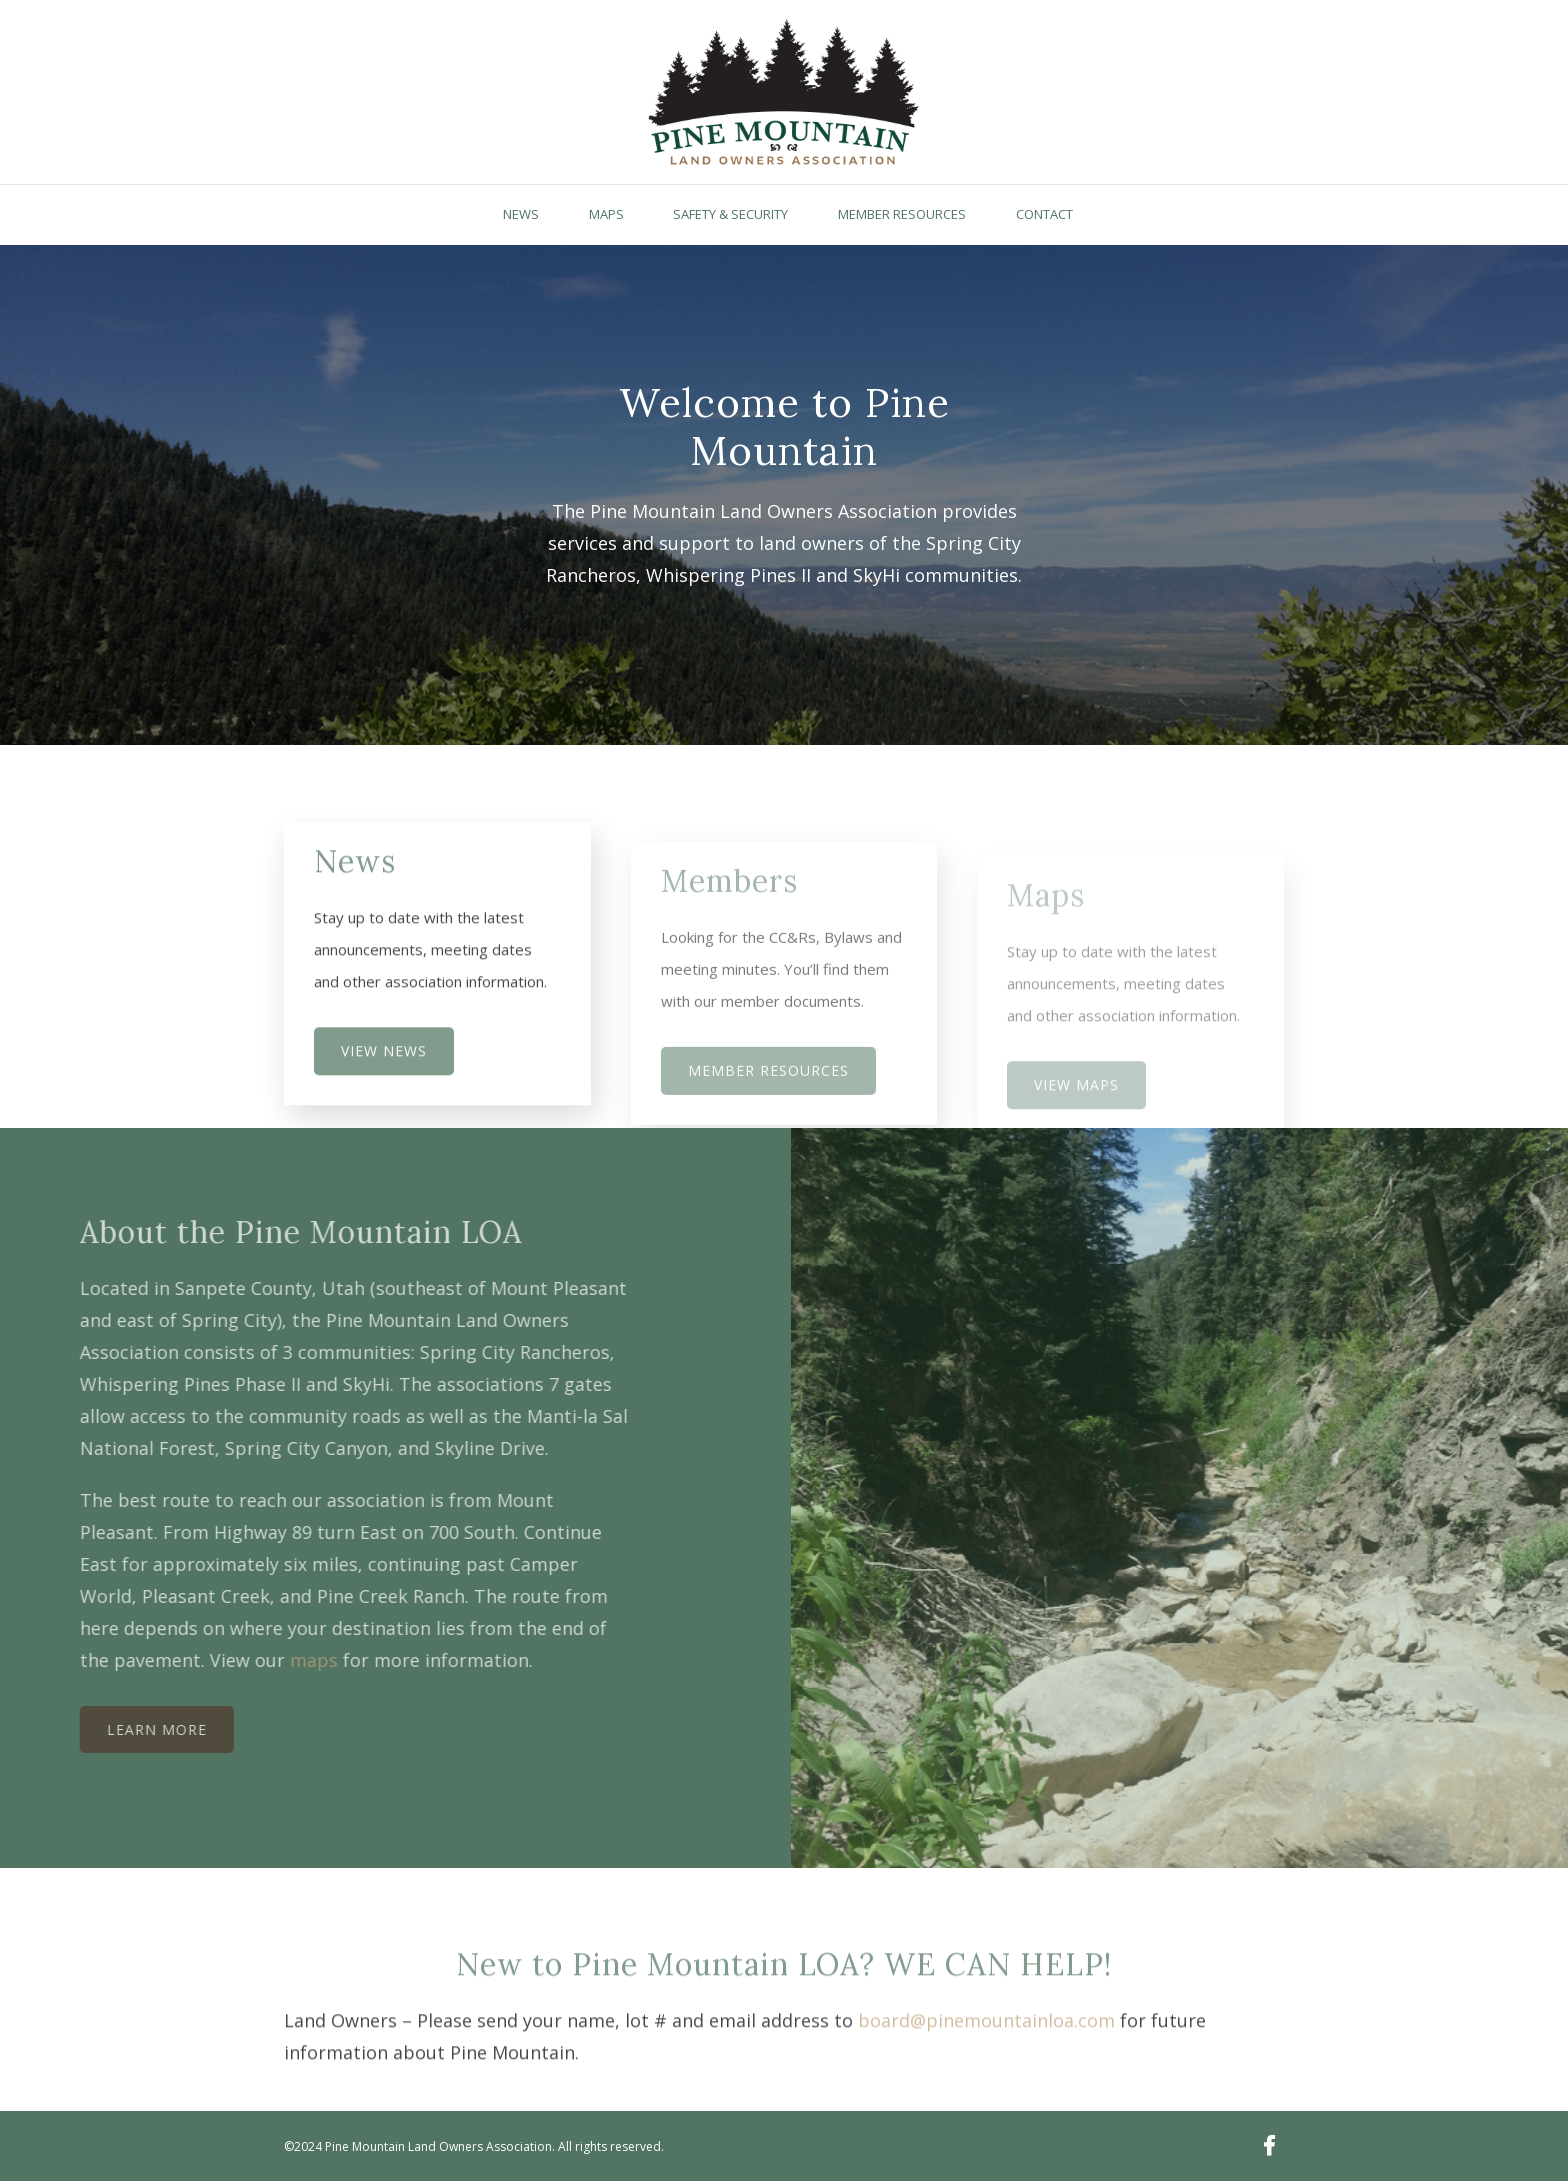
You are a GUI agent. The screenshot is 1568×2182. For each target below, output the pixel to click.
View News (384, 1082)
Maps (606, 214)
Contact (1044, 214)
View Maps (1076, 1107)
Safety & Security (730, 214)
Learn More (125, 1729)
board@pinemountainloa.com (986, 2053)
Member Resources (902, 214)
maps (282, 1660)
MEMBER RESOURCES (768, 1098)
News (521, 214)
